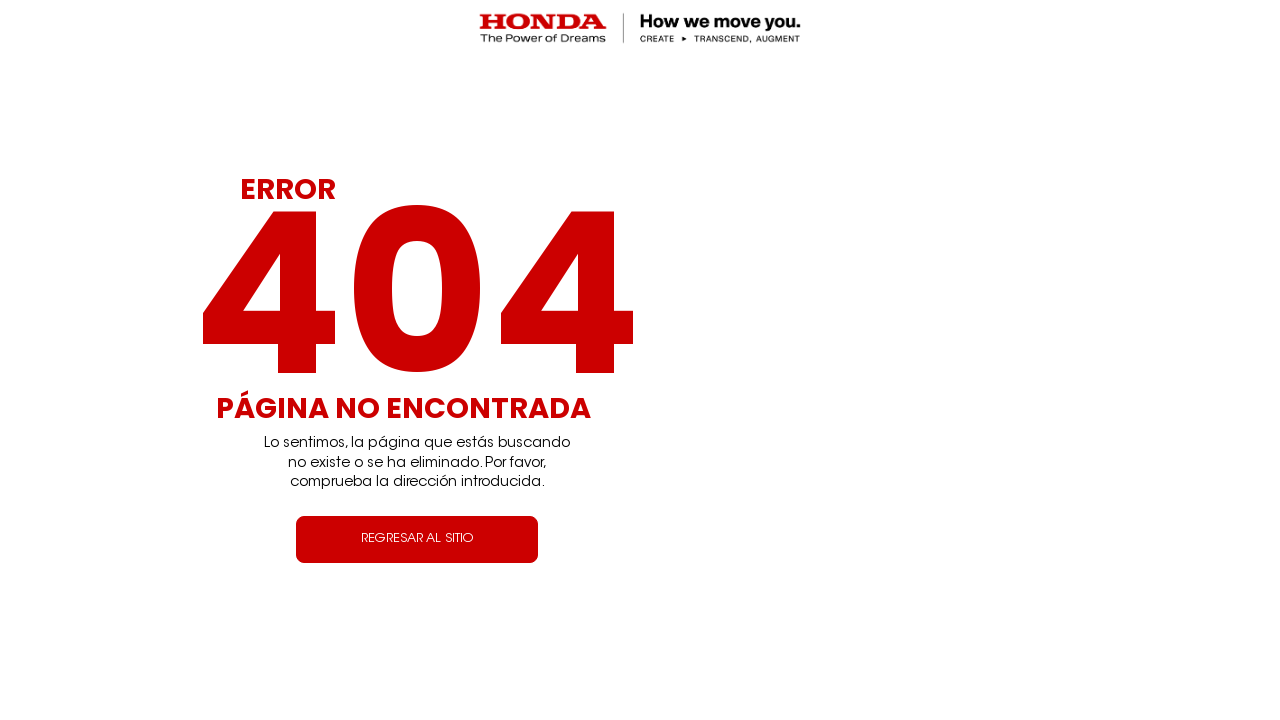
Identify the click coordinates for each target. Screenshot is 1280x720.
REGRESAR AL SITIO (417, 539)
